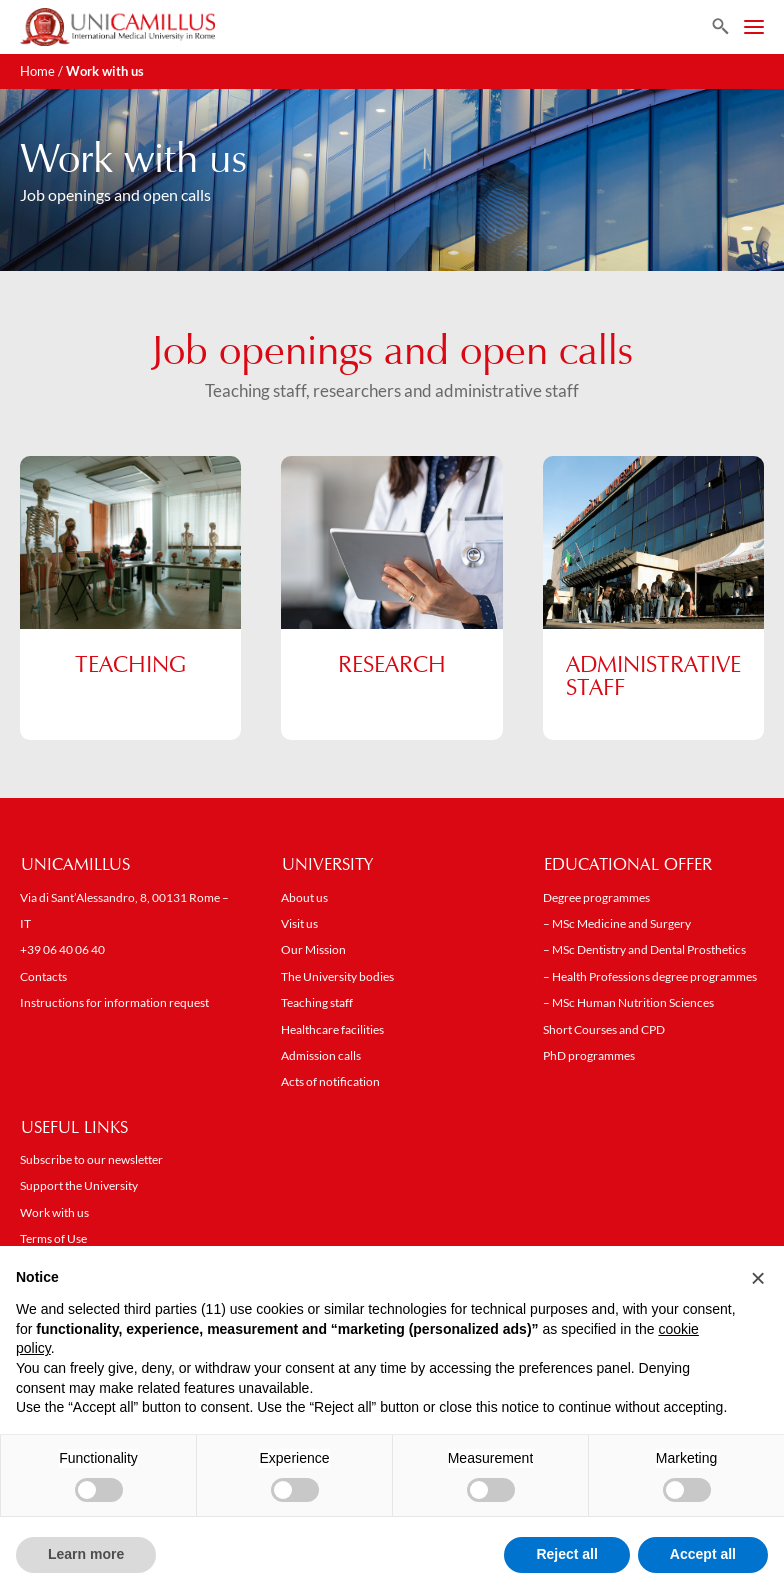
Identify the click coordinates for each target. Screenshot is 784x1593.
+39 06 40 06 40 (62, 951)
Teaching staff (317, 1004)
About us (304, 899)
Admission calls (321, 1057)
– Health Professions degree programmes (650, 978)
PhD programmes (589, 1057)
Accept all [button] (703, 1554)
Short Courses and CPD (604, 1031)
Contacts (43, 978)
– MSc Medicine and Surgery (617, 925)
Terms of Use (53, 1240)
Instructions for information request (114, 1004)
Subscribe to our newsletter (91, 1161)
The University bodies (337, 978)
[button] (758, 1278)
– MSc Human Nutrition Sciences (628, 1004)
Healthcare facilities (332, 1031)
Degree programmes (596, 899)
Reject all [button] (566, 1554)
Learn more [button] (86, 1554)
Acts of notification (330, 1083)
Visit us (299, 925)
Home (37, 71)
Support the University (79, 1187)
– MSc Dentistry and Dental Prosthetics (644, 951)
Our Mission (313, 951)
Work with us (54, 1214)
